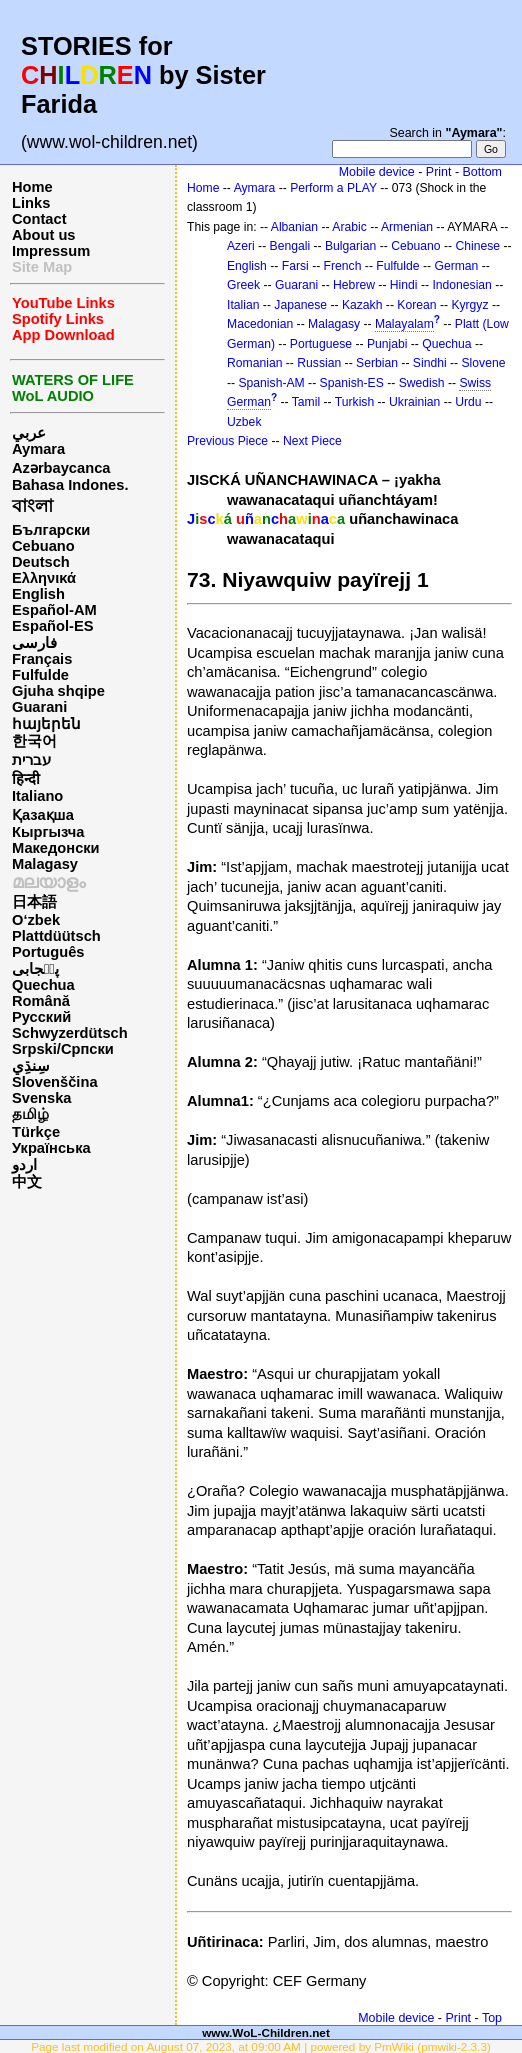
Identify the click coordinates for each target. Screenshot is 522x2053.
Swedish (422, 383)
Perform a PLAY (333, 188)
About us (44, 235)
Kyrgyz (469, 305)
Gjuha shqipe (58, 691)
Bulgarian (350, 246)
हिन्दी (26, 779)
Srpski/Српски (63, 1049)
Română (41, 1001)
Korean (416, 305)
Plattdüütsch (56, 936)
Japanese (300, 305)
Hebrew (354, 285)
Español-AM (54, 610)
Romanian (254, 363)
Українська (51, 1148)
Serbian (377, 363)
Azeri (241, 246)
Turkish (354, 402)
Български (51, 530)
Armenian (407, 227)
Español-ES (52, 626)
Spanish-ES (352, 383)
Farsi (295, 266)
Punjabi (387, 344)
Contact (39, 219)
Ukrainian (414, 402)
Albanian (294, 227)
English (38, 594)
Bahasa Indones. (70, 485)
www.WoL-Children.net (266, 2032)
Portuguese (321, 344)
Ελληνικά (44, 578)
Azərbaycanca (61, 468)
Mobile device (377, 172)
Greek (243, 285)
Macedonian (260, 324)
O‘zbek (36, 920)
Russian (319, 363)
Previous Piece (227, 441)
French (343, 266)
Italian (243, 305)
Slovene (483, 363)
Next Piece (312, 441)
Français (42, 659)
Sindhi (430, 363)
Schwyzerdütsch (70, 1033)
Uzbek (244, 422)
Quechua (43, 985)
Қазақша (43, 815)
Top (492, 2018)
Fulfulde (40, 675)
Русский (41, 1017)
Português (48, 952)
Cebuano (43, 546)
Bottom (482, 172)
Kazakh (362, 305)
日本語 (34, 902)
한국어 (34, 741)
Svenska (41, 1098)
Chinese (477, 246)
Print (439, 172)
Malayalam (404, 324)
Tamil (306, 402)
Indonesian (461, 285)
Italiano (37, 796)
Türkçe (36, 1132)
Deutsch (41, 562)
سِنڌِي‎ (31, 1066)
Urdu (468, 402)
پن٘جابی (35, 969)
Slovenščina (55, 1082)
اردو (24, 1165)
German (456, 266)
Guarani (39, 707)
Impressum (51, 251)
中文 (27, 1182)
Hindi (404, 285)
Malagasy (45, 864)
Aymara (38, 449)
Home (32, 187)
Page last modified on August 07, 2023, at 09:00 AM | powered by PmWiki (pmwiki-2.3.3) (261, 2046)
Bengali (290, 246)
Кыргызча (48, 832)
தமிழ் (30, 1114)
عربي (29, 433)
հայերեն (46, 724)
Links (31, 203)
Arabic (349, 227)
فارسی (34, 643)
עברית (31, 760)
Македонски (56, 848)
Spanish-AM (271, 383)
